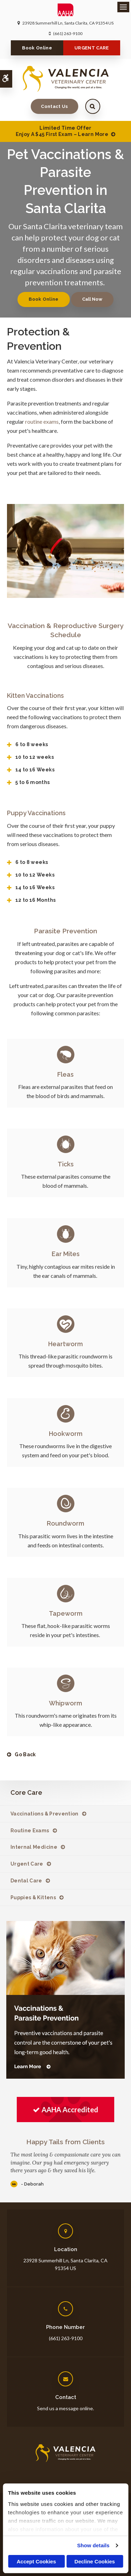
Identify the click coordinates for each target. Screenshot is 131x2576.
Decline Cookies (94, 2561)
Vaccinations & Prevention (44, 1814)
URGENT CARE (91, 47)
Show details (93, 2545)
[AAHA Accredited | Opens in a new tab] (65, 2109)
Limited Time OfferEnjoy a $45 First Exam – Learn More (62, 131)
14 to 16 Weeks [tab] (34, 769)
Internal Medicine (33, 1847)
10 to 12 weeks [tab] (34, 757)
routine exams (42, 421)
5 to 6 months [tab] (32, 782)
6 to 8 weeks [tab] (31, 744)
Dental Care (26, 1880)
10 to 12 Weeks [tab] (34, 875)
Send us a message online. (65, 2408)
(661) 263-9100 (67, 33)
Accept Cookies (36, 2561)
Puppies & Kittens (33, 1897)
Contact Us (54, 106)
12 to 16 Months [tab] (35, 900)
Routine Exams (29, 1830)
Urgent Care (26, 1864)
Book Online (37, 47)
